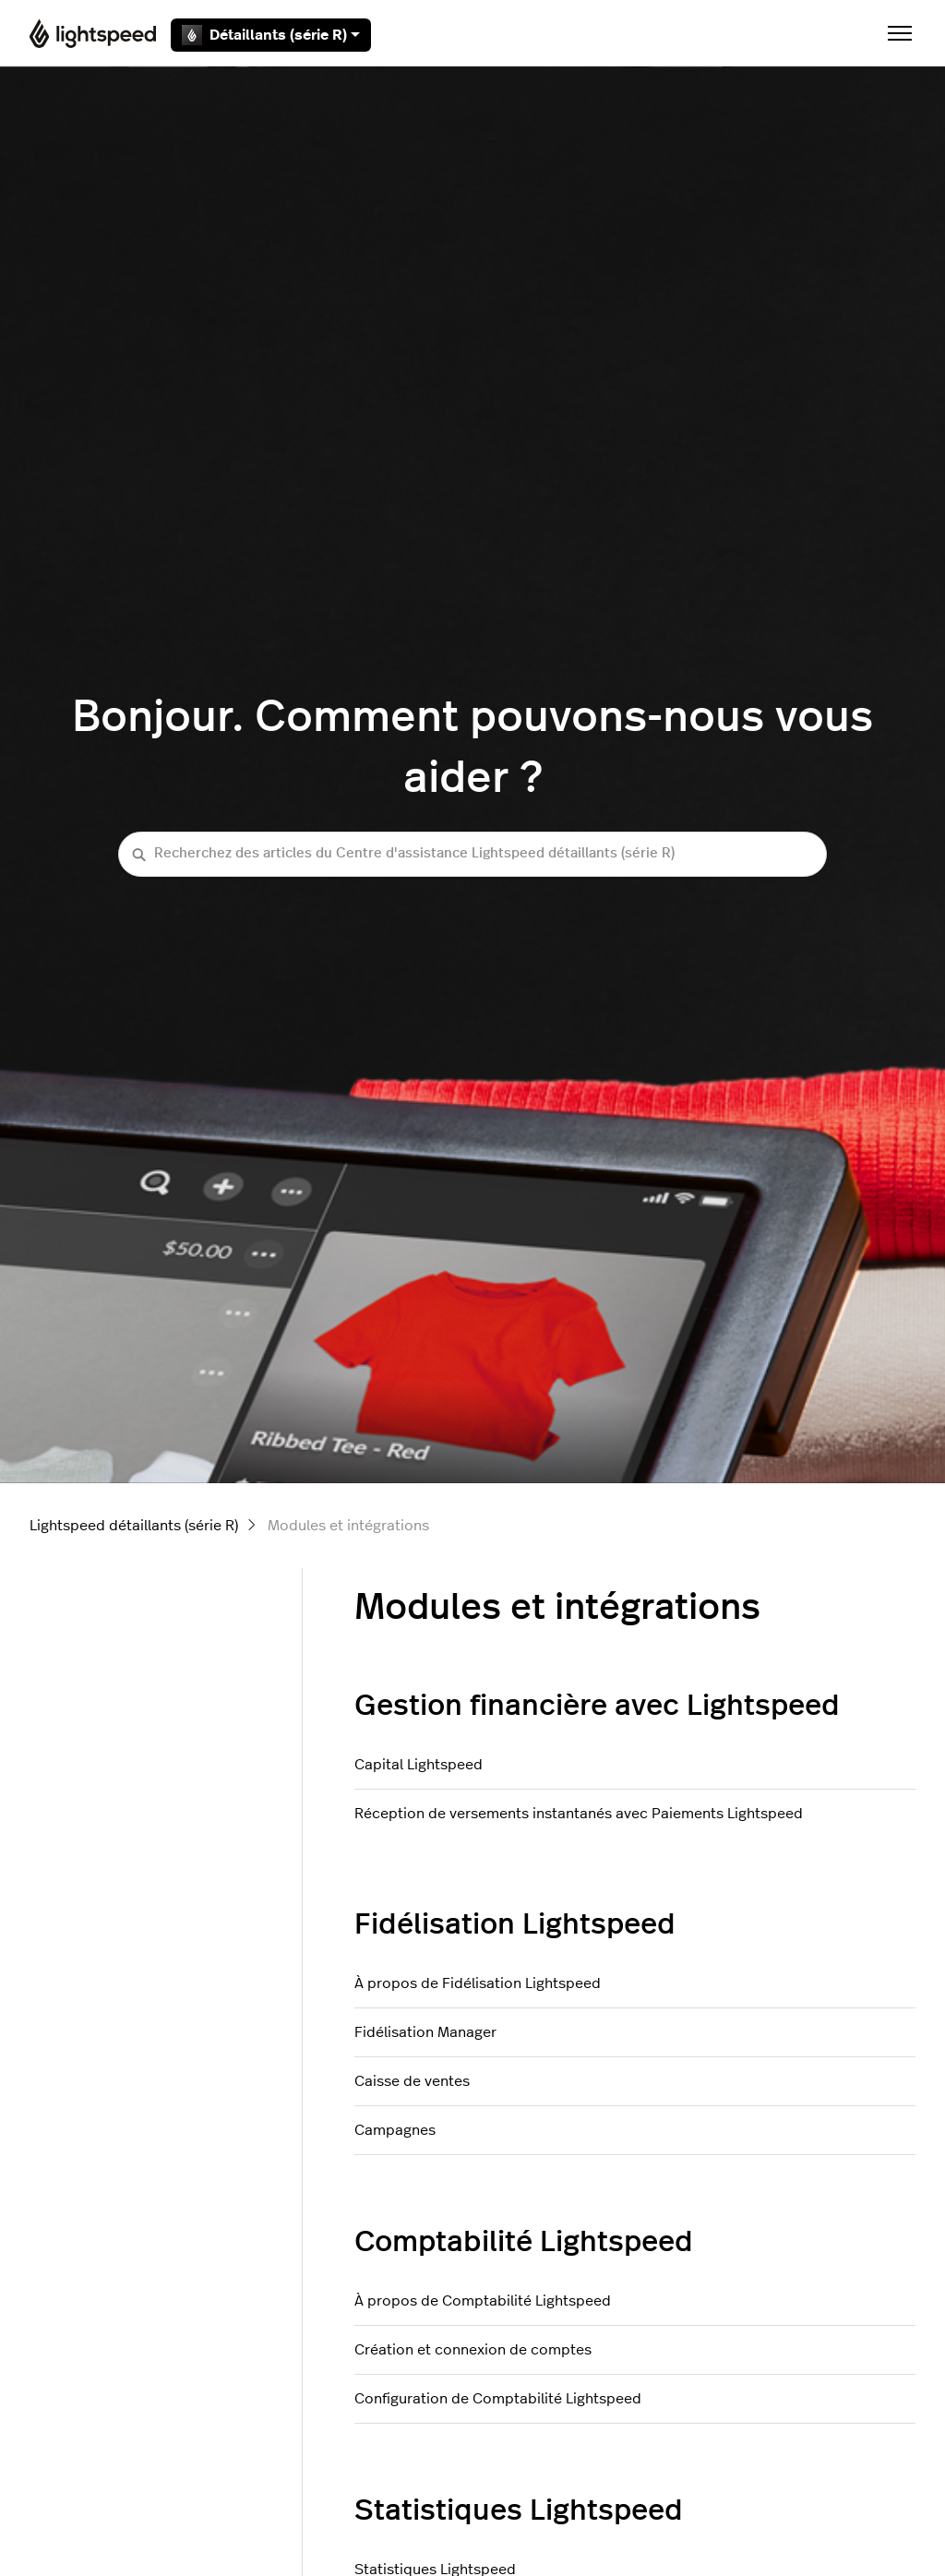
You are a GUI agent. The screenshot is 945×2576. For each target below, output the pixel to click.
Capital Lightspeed (418, 1764)
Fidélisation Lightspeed (515, 1924)
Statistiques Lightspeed (518, 2510)
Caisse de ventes (412, 2081)
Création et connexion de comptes (473, 2349)
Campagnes (395, 2130)
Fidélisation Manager (425, 2032)
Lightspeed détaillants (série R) (134, 1525)
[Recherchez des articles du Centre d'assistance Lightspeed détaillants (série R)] (472, 854)
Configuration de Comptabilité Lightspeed (497, 2398)
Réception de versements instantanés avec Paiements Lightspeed (578, 1813)
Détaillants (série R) (271, 35)
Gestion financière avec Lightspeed (597, 1705)
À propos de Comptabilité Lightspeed (482, 2301)
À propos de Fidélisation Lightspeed (477, 1983)
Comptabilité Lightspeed (523, 2242)
